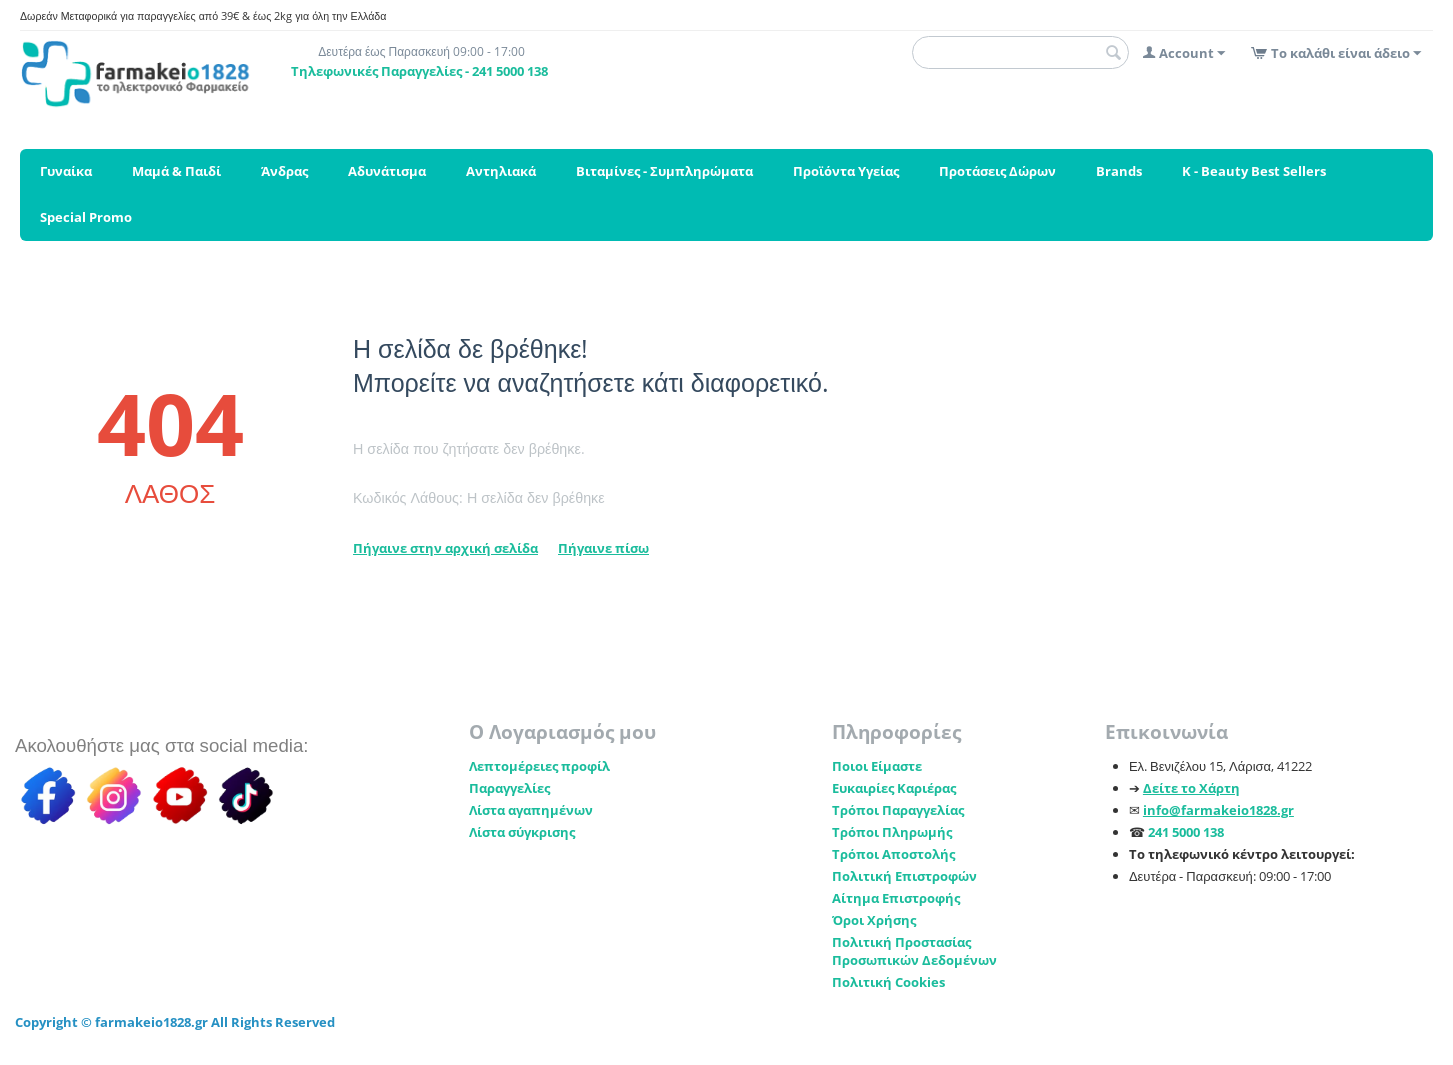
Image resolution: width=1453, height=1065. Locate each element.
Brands (1119, 171)
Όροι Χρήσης (874, 920)
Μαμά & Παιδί (176, 171)
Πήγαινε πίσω (603, 548)
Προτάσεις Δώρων (997, 171)
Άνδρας (284, 171)
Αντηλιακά (501, 171)
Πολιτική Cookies (888, 982)
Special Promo (86, 217)
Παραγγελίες (509, 788)
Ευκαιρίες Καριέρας (894, 788)
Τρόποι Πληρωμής (892, 832)
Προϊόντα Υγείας (846, 171)
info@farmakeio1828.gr (1218, 810)
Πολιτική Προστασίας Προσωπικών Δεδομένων (914, 951)
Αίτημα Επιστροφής (896, 898)
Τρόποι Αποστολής (893, 854)
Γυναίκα (66, 171)
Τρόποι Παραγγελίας (898, 810)
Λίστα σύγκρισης (522, 832)
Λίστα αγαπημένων (531, 810)
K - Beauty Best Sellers (1254, 171)
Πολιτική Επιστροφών (904, 876)
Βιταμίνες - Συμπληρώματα (664, 171)
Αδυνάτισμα (387, 171)
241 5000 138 (1186, 832)
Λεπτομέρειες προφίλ (539, 766)
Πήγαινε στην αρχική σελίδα (445, 548)
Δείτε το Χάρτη (1191, 788)
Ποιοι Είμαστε (877, 766)
